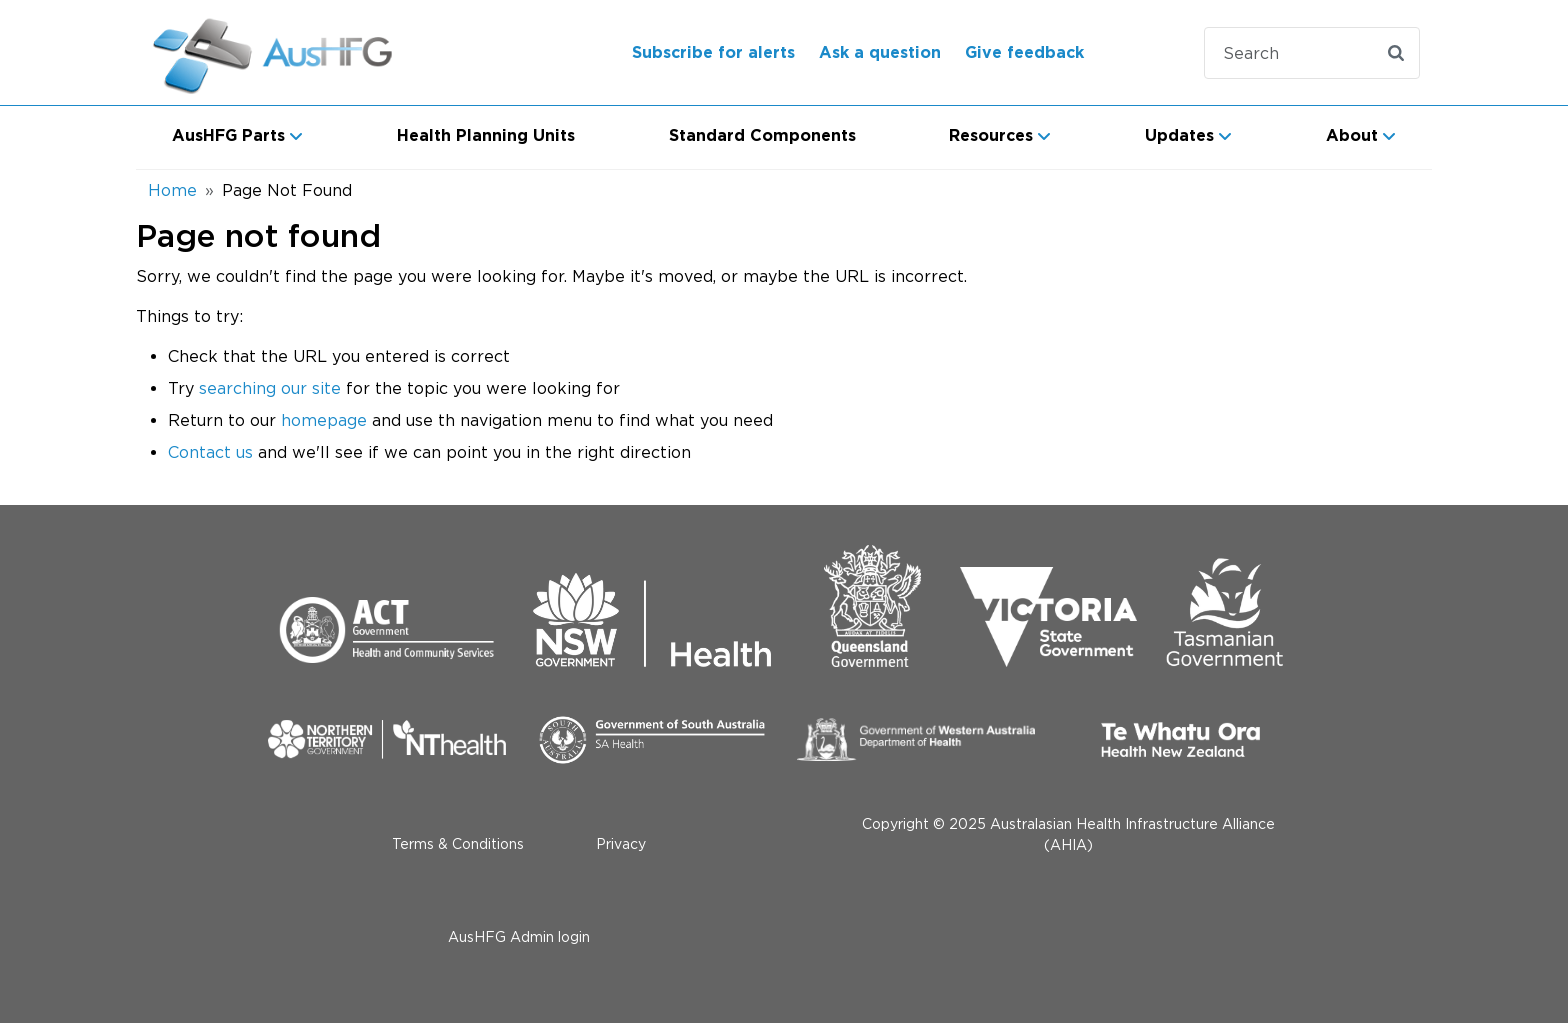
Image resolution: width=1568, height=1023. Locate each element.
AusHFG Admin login (519, 936)
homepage (324, 420)
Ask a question (880, 53)
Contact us (210, 452)
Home (172, 190)
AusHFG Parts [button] (228, 136)
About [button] (1352, 136)
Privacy (621, 843)
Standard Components (762, 136)
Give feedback (1024, 53)
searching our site (270, 388)
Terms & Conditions (458, 843)
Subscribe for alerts (713, 53)
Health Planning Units (486, 136)
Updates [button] (1179, 136)
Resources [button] (991, 136)
